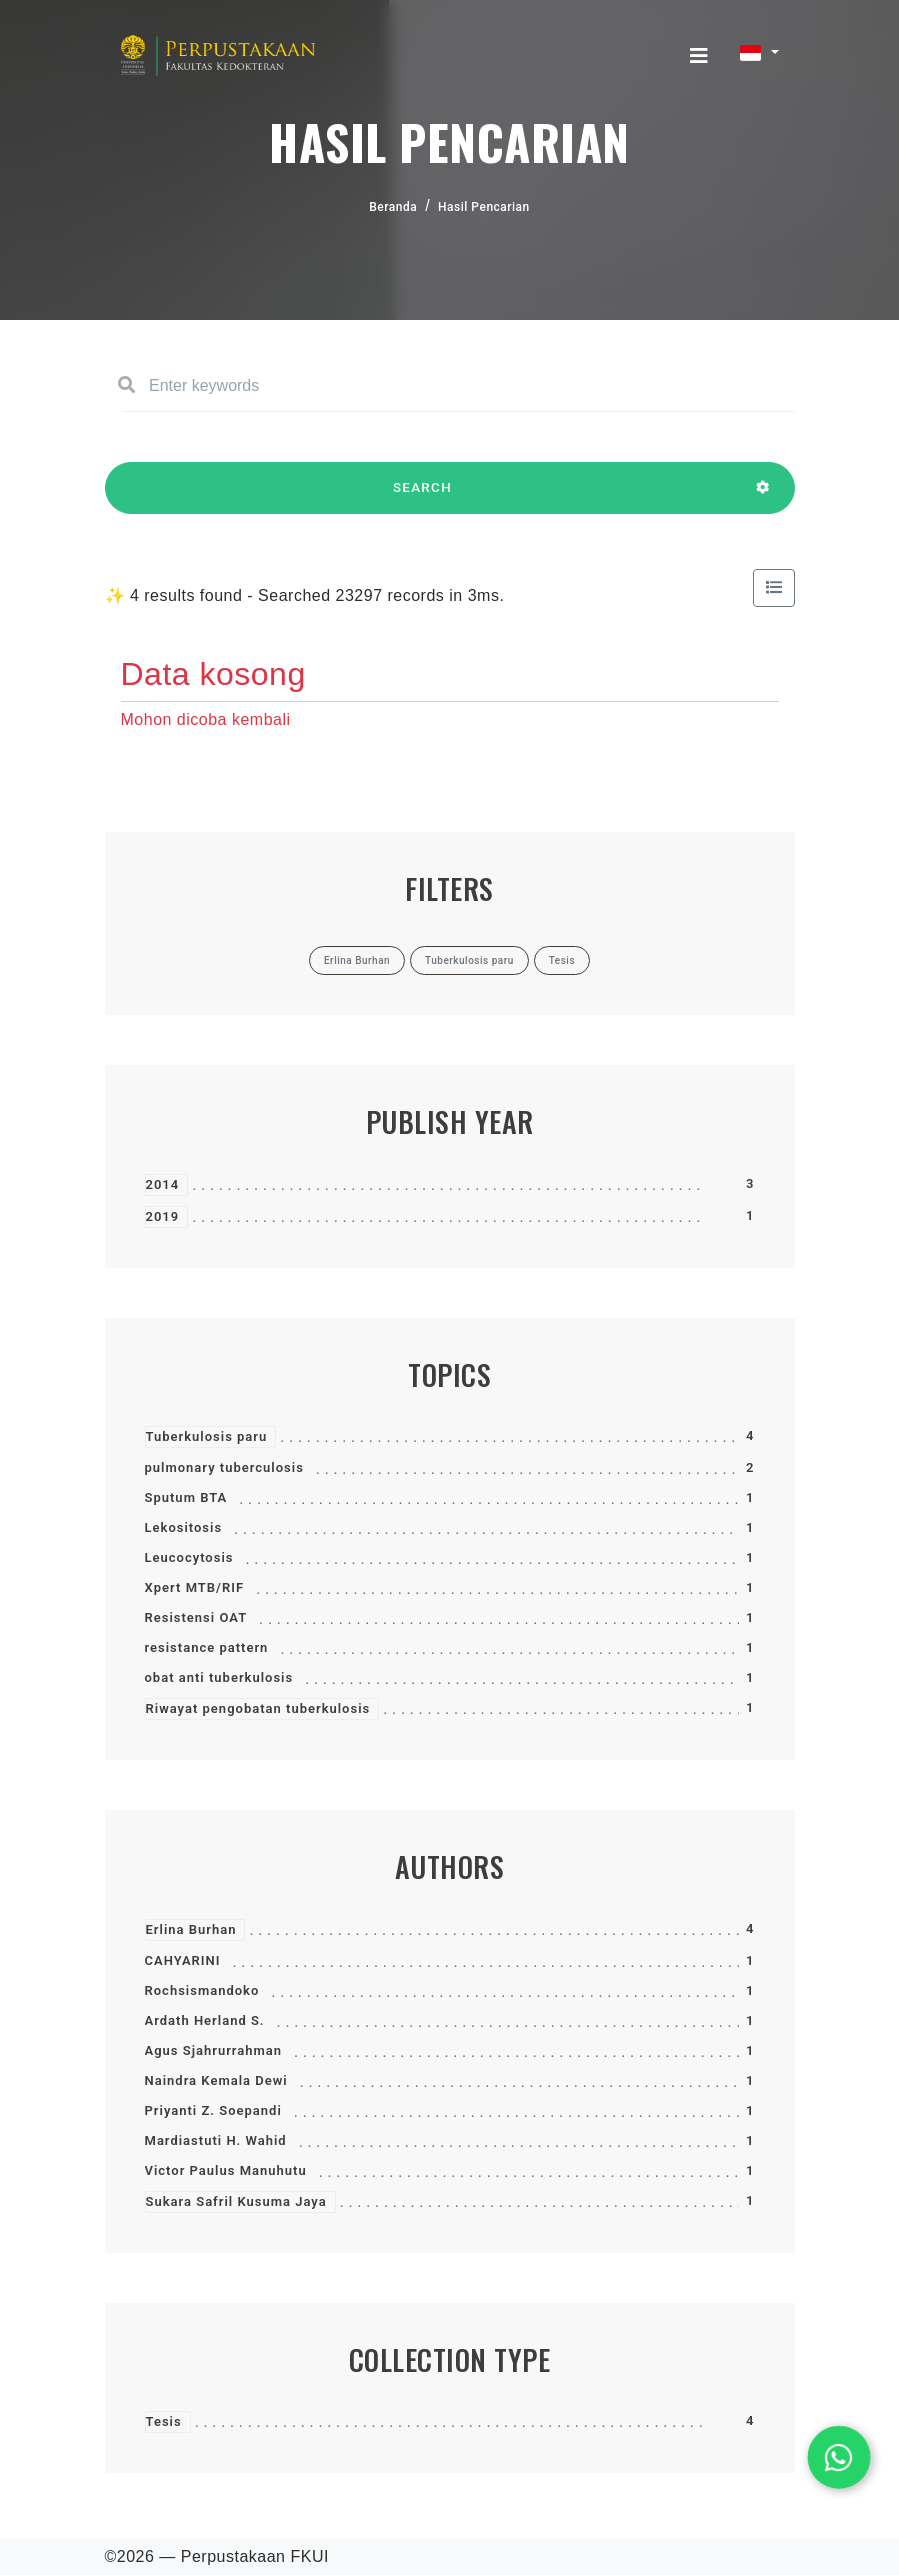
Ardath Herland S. (205, 2020)
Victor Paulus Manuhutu (226, 2170)
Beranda (393, 207)
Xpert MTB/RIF (195, 1587)
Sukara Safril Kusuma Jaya (236, 2201)
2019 (163, 1216)
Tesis (164, 2421)
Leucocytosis (189, 1557)
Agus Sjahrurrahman (214, 2050)
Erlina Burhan (191, 1929)
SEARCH (423, 497)
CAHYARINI (183, 1960)
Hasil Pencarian (484, 207)
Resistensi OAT (196, 1617)
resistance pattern (207, 1647)
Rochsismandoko (202, 1990)
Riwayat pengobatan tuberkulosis (258, 1708)
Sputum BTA (186, 1497)
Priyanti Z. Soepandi (213, 2110)
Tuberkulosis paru (207, 1436)
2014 (163, 1184)
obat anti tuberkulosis (219, 1677)
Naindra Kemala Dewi (216, 2080)
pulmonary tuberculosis (224, 1467)
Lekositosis (184, 1527)
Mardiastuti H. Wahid (216, 2140)
